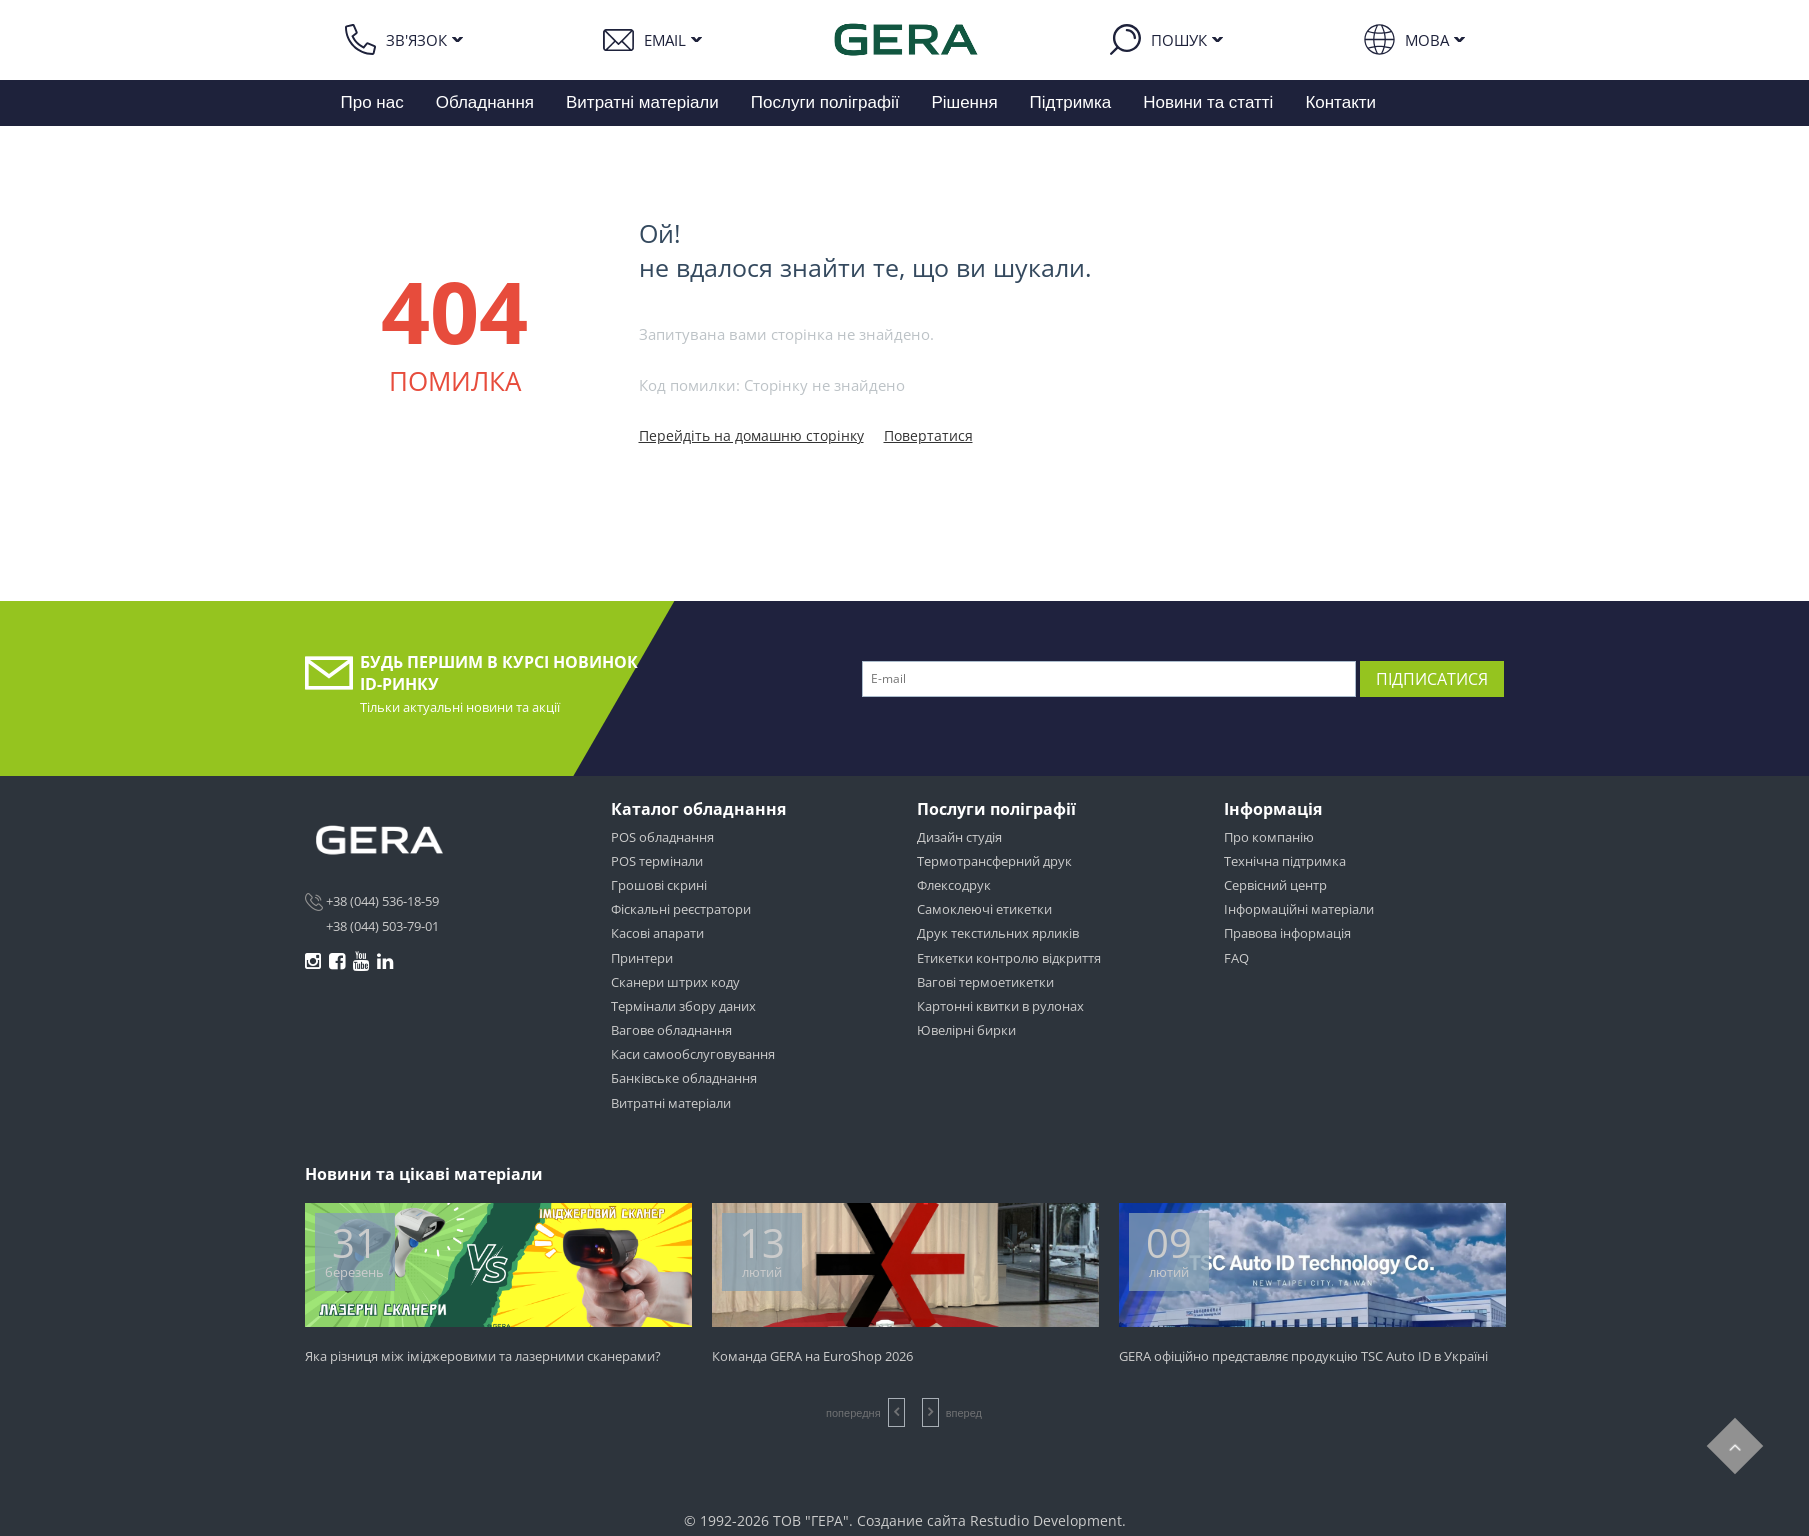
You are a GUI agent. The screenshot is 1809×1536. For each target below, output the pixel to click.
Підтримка (1071, 102)
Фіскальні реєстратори (681, 909)
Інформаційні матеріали (1299, 909)
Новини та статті (1208, 102)
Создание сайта (911, 1520)
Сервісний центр (1275, 885)
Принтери (642, 958)
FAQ (1236, 958)
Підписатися (1432, 679)
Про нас (372, 102)
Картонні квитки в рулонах (1000, 1006)
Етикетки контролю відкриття (1009, 958)
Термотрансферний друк (994, 861)
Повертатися (928, 435)
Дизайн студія (959, 837)
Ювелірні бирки (966, 1030)
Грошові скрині (659, 885)
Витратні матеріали (642, 102)
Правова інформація (1287, 933)
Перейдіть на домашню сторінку (751, 435)
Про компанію (1269, 837)
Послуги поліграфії (825, 102)
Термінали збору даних (683, 1006)
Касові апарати (657, 933)
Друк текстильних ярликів (998, 933)
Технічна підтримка (1285, 861)
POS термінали (657, 861)
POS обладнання (662, 837)
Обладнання (485, 102)
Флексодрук (954, 885)
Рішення (964, 102)
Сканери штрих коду (675, 982)
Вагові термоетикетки (985, 982)
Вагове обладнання (671, 1030)
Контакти (1340, 102)
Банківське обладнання (684, 1078)
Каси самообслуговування (693, 1054)
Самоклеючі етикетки (984, 909)
